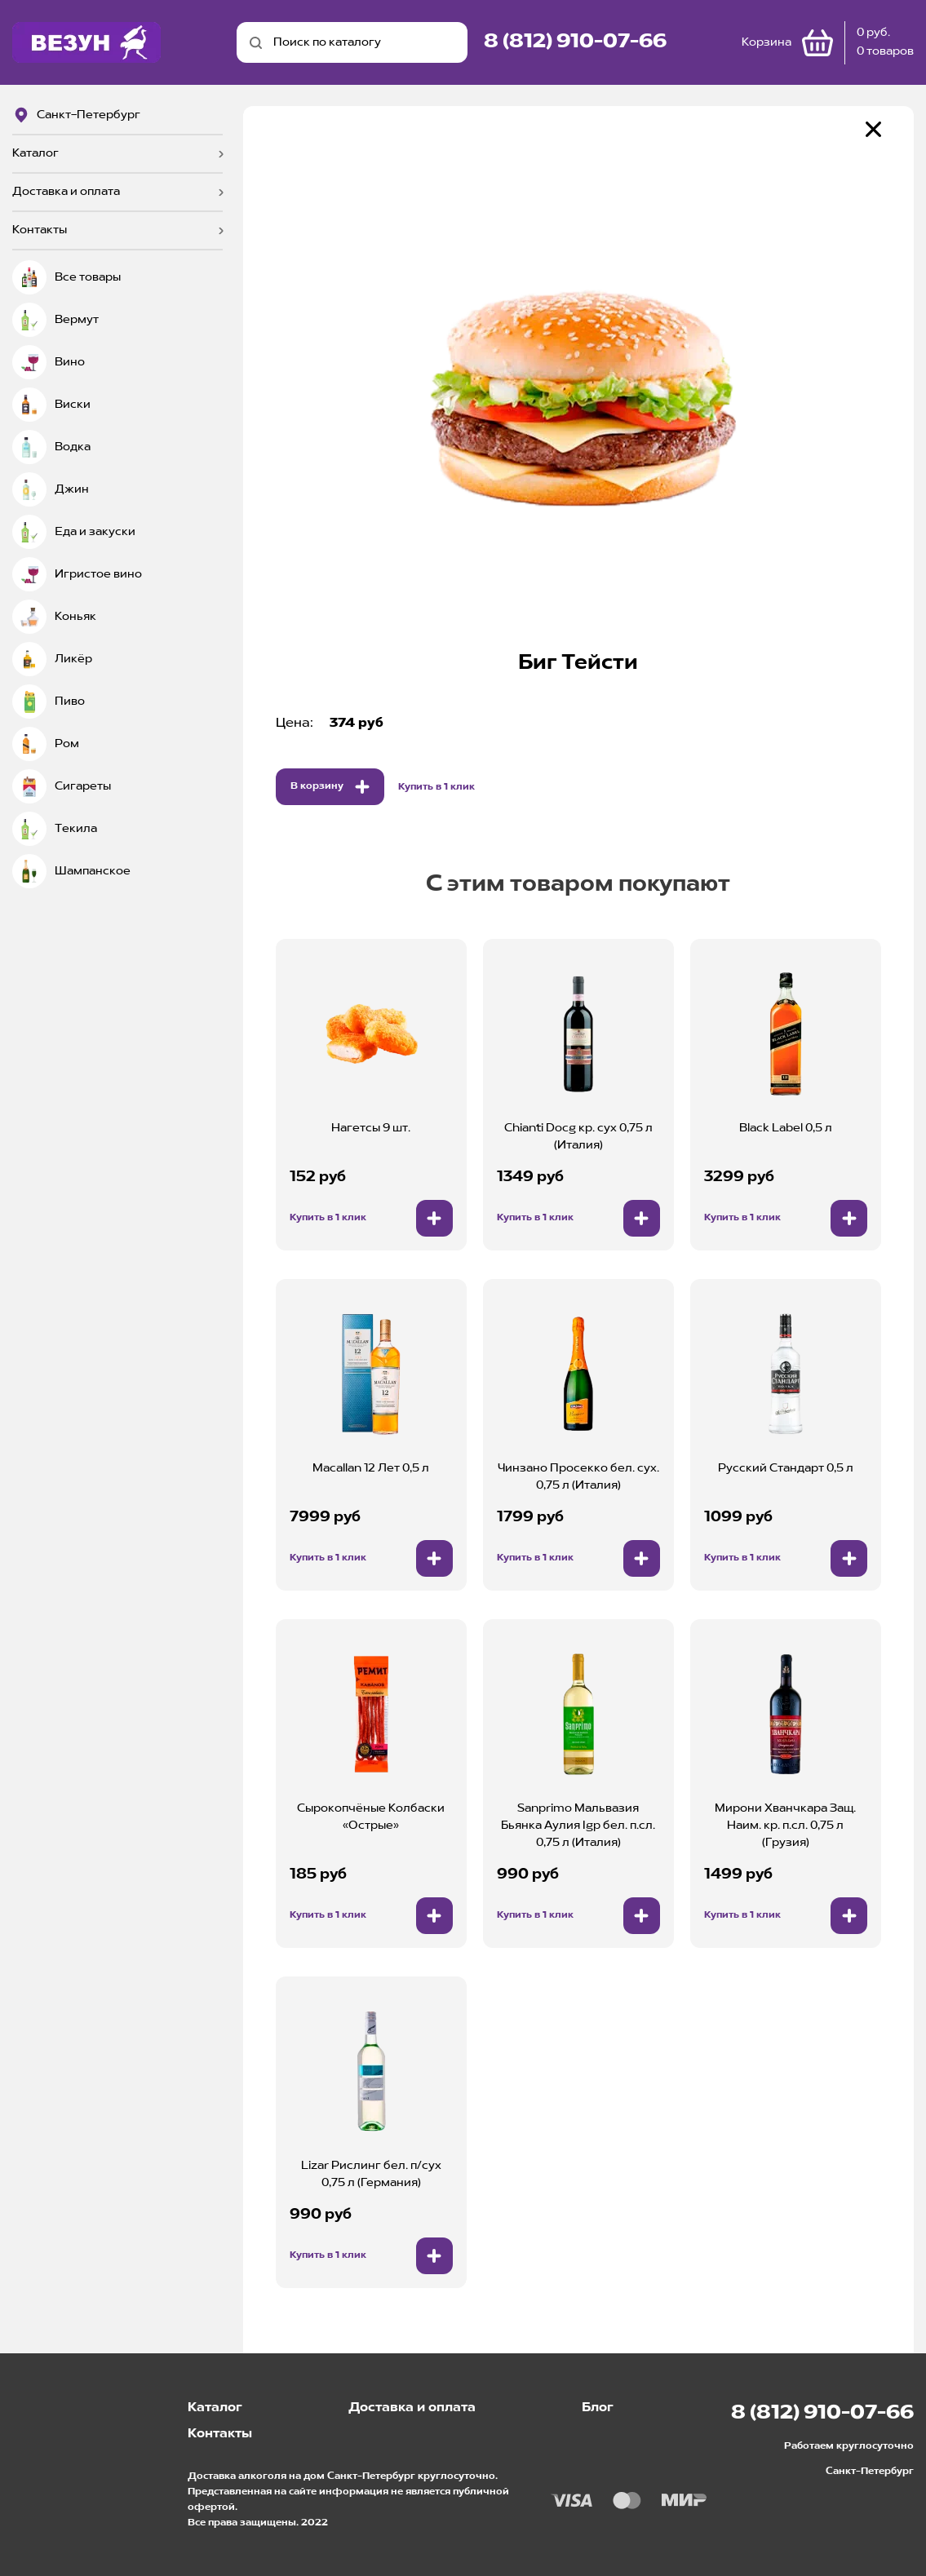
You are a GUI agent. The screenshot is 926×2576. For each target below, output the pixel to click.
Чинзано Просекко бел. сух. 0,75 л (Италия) (578, 1477)
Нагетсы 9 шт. (370, 1128)
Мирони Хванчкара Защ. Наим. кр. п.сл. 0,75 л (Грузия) (785, 1825)
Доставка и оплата (66, 191)
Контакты (39, 230)
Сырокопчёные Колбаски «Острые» (371, 1817)
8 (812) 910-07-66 (575, 42)
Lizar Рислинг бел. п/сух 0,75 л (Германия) (371, 2174)
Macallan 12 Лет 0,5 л (370, 1468)
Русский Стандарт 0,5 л (785, 1468)
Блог (598, 2407)
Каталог (35, 153)
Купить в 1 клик (436, 787)
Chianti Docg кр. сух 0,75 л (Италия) (578, 1136)
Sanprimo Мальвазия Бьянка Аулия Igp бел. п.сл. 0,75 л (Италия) (578, 1825)
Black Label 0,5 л (785, 1128)
